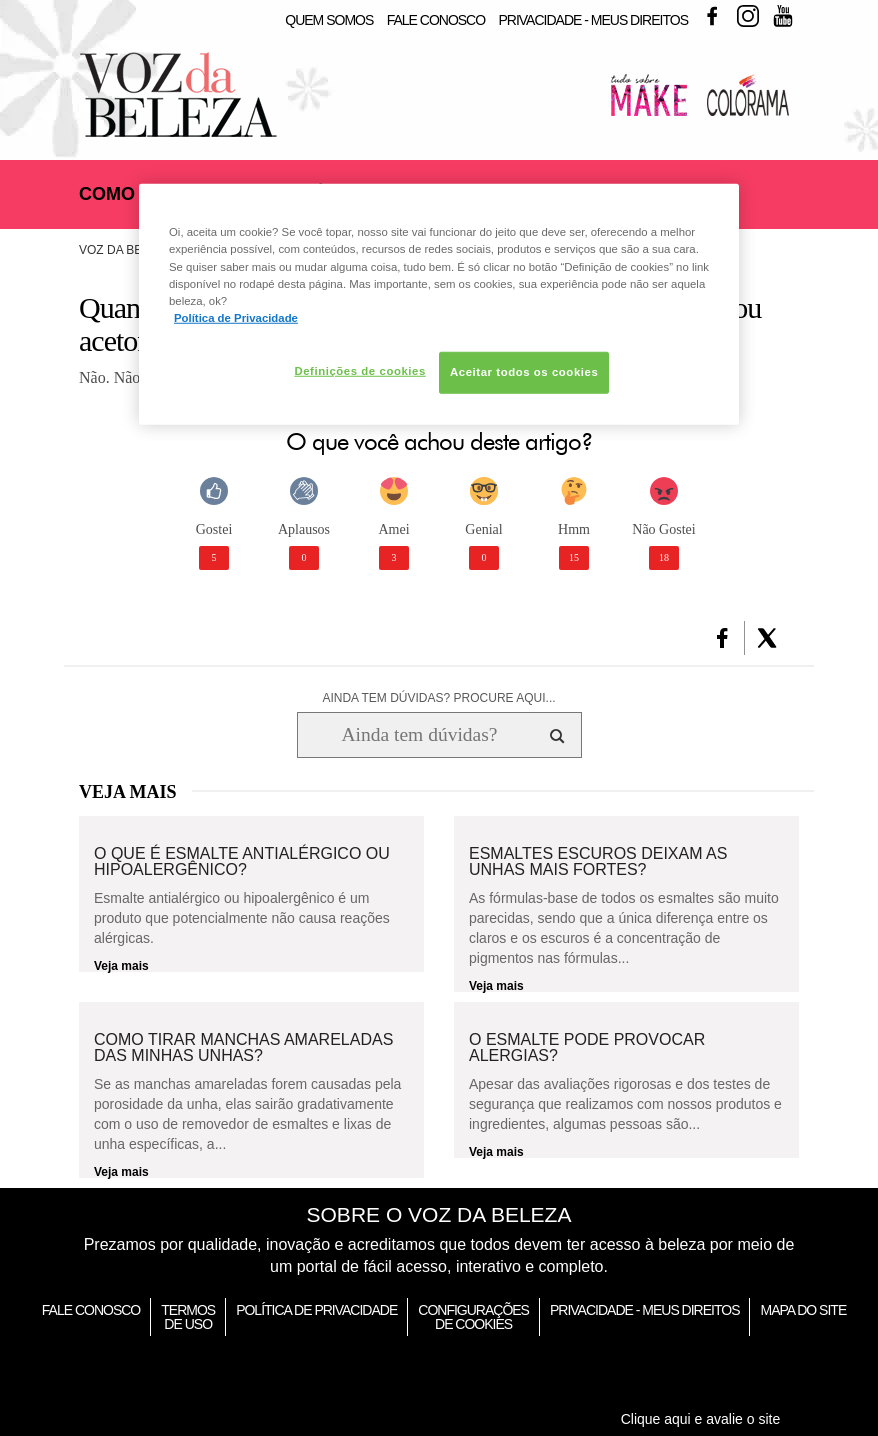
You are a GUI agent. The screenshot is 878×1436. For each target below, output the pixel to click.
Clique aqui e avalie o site (701, 1419)
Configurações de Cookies (473, 1317)
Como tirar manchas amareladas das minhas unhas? (243, 1048)
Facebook (712, 16)
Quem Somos (329, 20)
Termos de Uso (188, 1317)
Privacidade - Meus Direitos (593, 20)
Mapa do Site (803, 1310)
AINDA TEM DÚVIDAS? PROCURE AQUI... (438, 698)
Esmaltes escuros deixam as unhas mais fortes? (598, 862)
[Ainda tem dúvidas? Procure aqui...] (419, 735)
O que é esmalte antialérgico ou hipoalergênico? (242, 862)
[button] (722, 638)
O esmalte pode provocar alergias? (587, 1048)
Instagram (748, 16)
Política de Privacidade (316, 1310)
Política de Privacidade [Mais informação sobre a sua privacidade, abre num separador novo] (236, 317)
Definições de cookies (359, 371)
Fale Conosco (436, 20)
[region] (439, 304)
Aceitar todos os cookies (524, 372)
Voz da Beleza (125, 250)
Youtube (783, 16)
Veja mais (121, 966)
